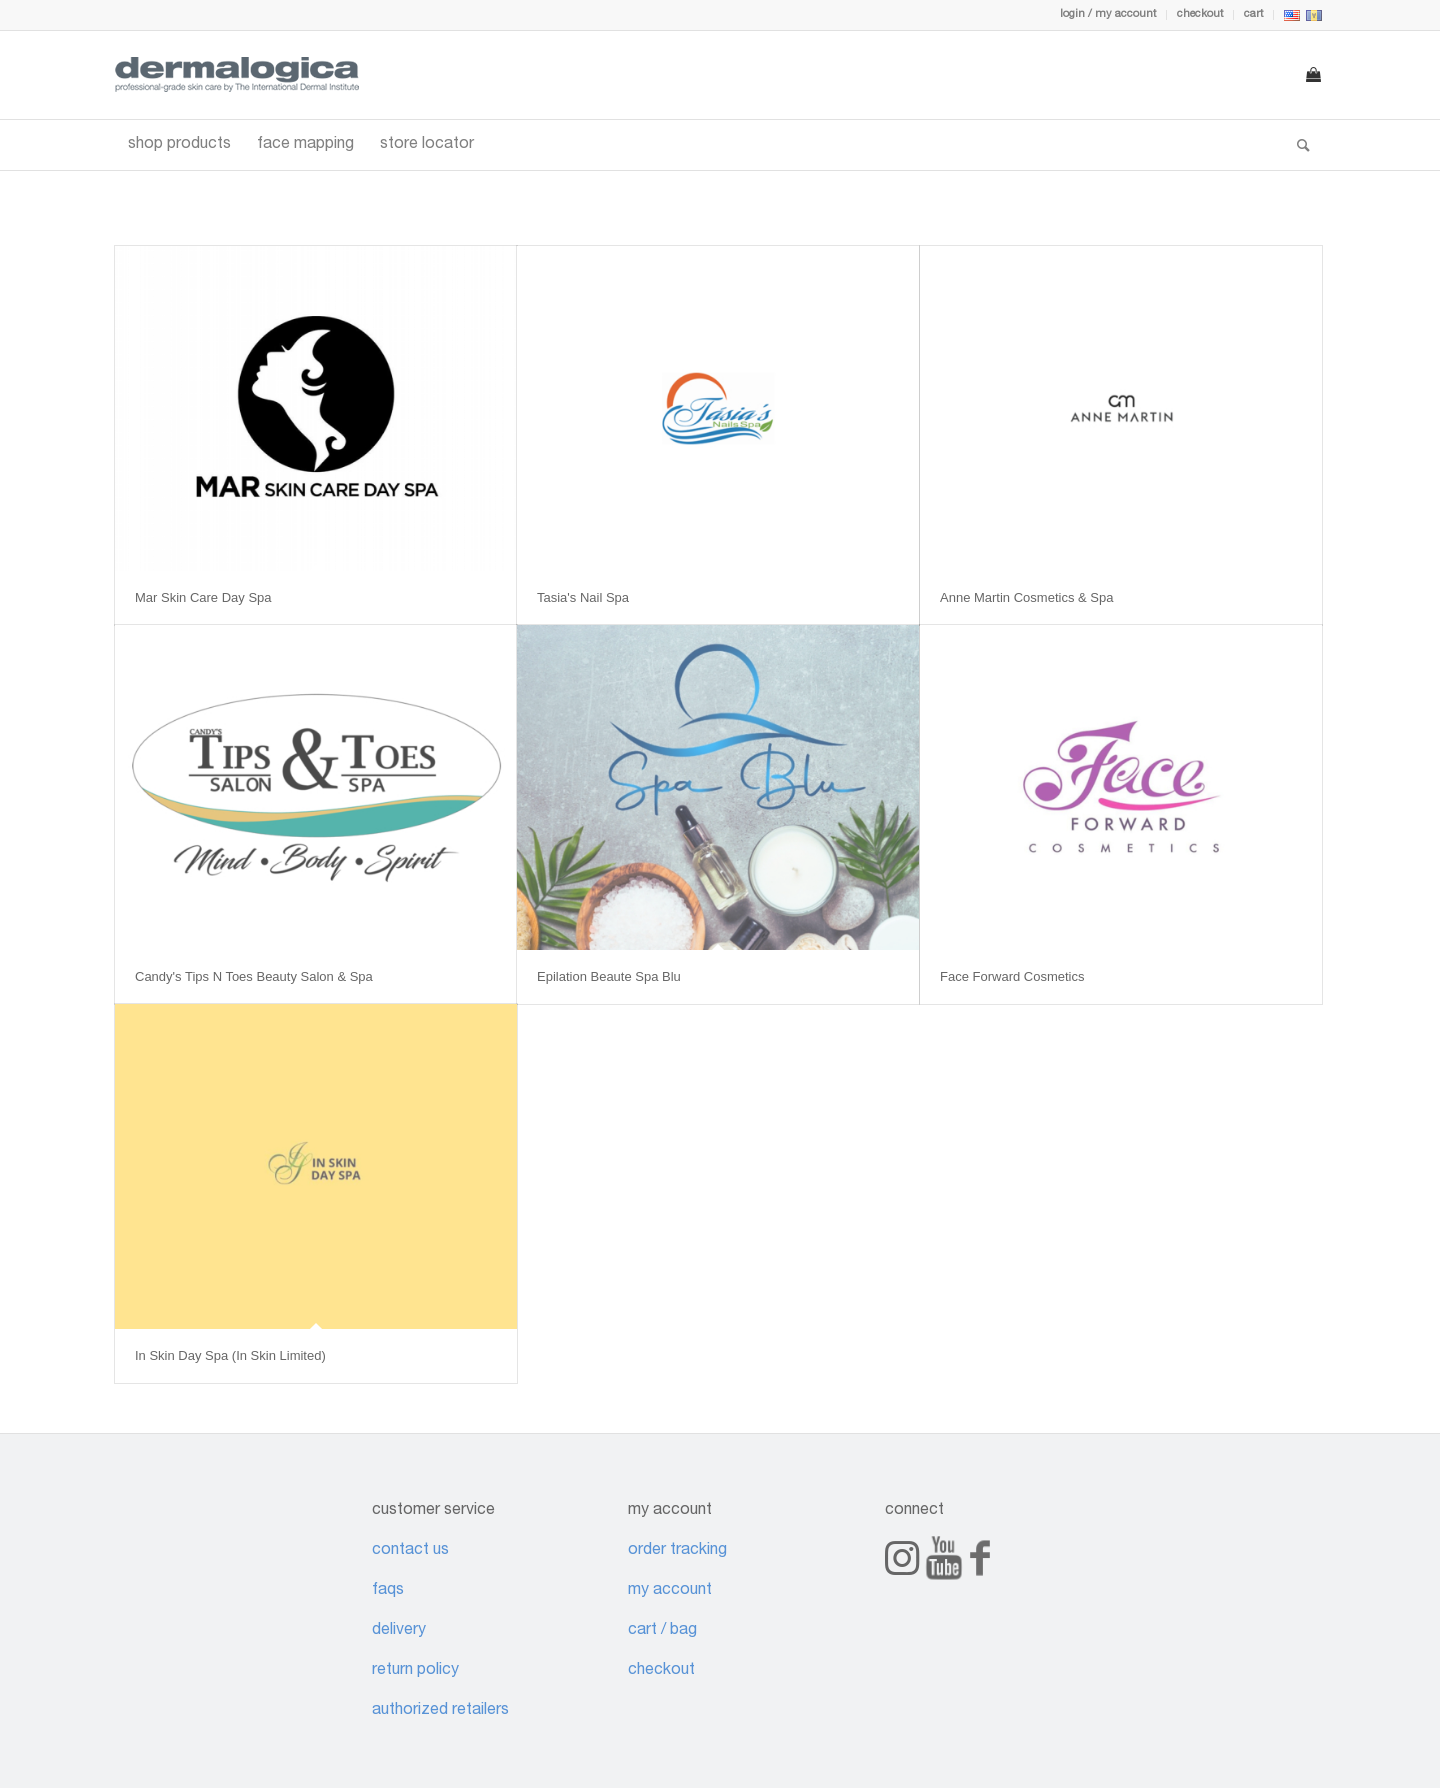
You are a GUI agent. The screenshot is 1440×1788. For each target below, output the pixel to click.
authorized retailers (440, 1711)
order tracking (677, 1551)
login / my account (1108, 14)
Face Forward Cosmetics (1012, 976)
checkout (1200, 14)
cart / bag (662, 1631)
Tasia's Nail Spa (583, 597)
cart (1253, 14)
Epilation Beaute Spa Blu (609, 976)
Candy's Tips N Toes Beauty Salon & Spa (254, 976)
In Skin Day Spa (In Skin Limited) (230, 1355)
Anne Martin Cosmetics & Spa (1026, 597)
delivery (399, 1631)
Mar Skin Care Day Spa (203, 597)
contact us (410, 1551)
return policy (415, 1671)
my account (670, 1591)
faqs (388, 1591)
